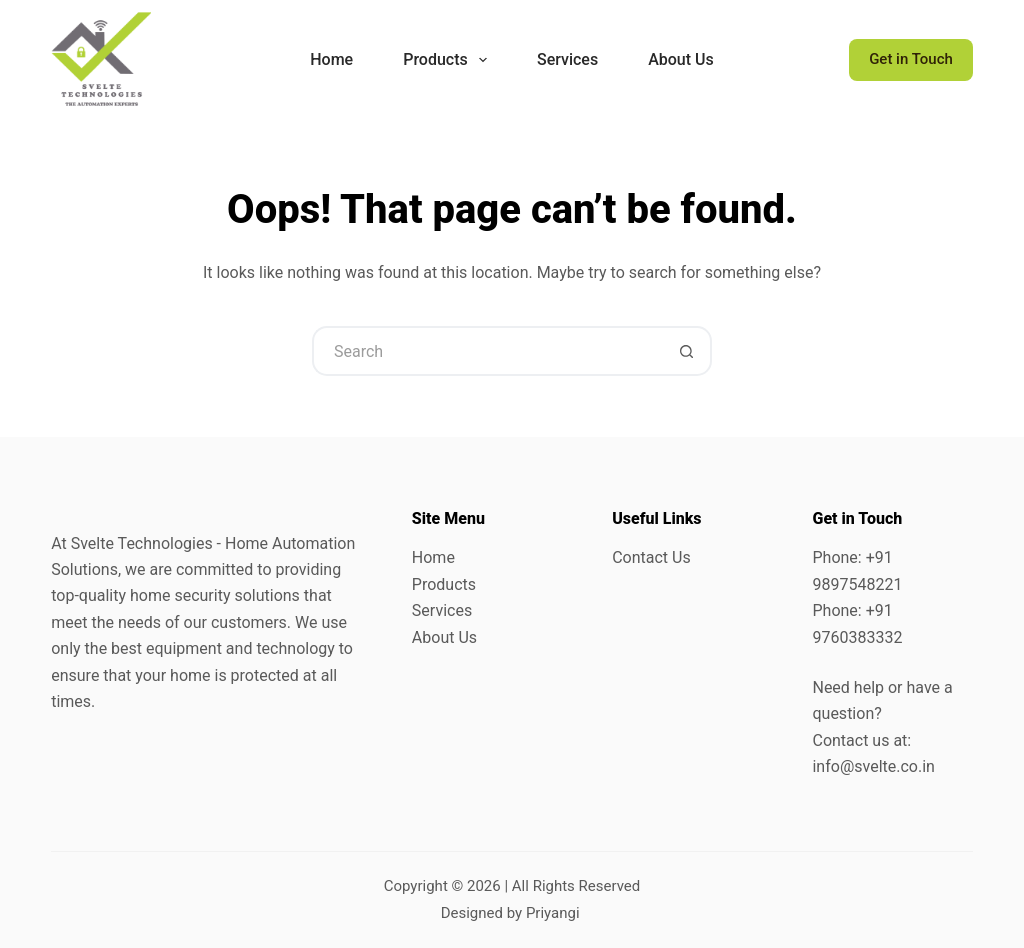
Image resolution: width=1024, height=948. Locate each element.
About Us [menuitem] (681, 59)
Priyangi (553, 913)
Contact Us (651, 557)
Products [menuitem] (449, 60)
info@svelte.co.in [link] (873, 766)
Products (444, 584)
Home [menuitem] (331, 59)
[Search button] (687, 351)
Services (442, 610)
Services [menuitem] (567, 59)
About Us (444, 637)
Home (433, 557)
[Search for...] (487, 351)
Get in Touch (911, 59)
